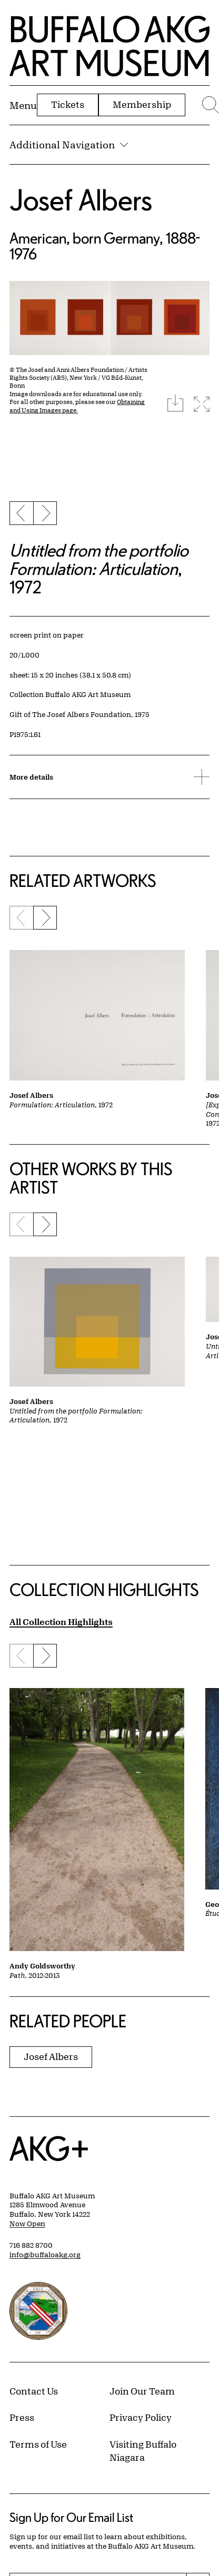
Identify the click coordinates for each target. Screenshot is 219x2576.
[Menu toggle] (23, 105)
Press (21, 2417)
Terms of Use (38, 2444)
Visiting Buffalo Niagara (143, 2451)
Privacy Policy (141, 2417)
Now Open (27, 2223)
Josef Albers (80, 200)
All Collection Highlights (61, 1622)
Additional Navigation (68, 144)
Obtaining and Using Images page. (77, 405)
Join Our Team (142, 2391)
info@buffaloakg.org (45, 2254)
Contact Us (33, 2391)
